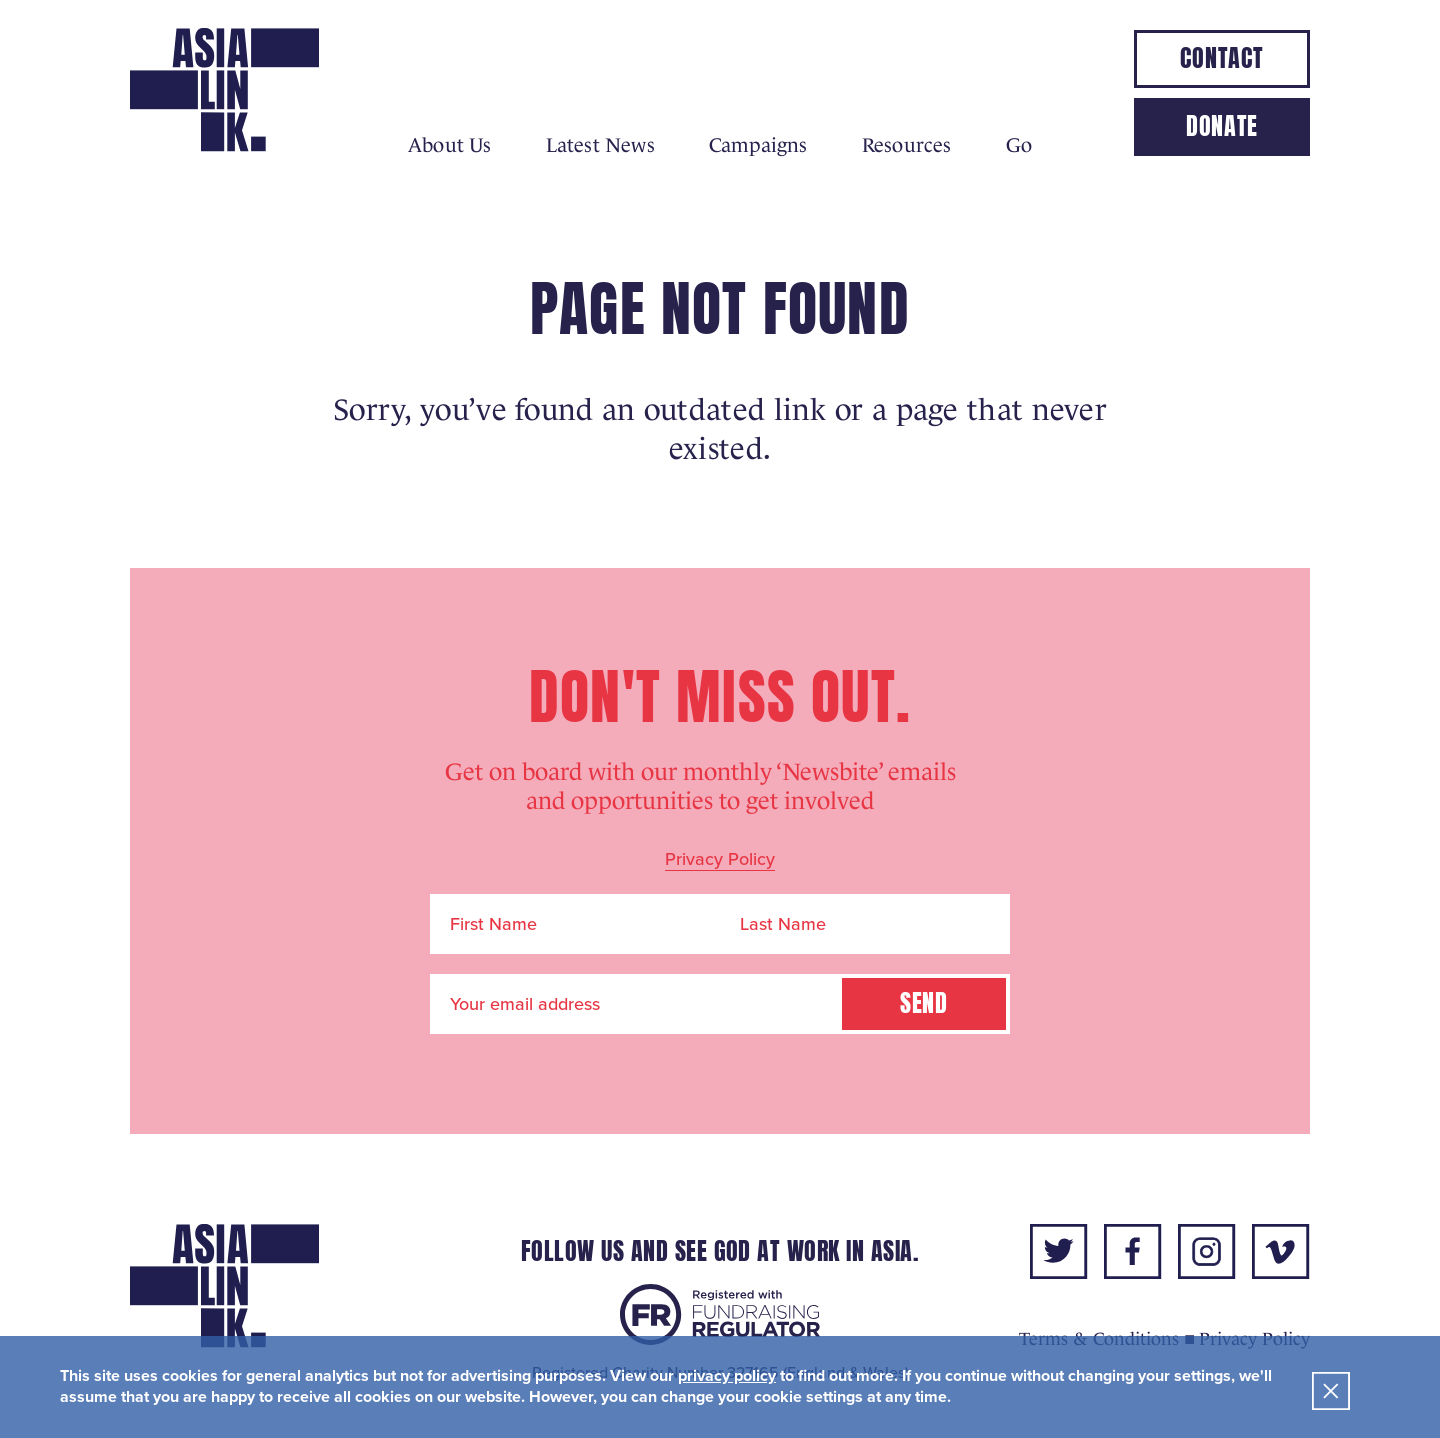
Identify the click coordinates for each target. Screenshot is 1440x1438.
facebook (1133, 1252)
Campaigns (758, 145)
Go (1019, 145)
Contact (1221, 58)
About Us (450, 145)
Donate (1222, 126)
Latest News (600, 145)
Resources (907, 145)
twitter (1059, 1252)
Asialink (224, 90)
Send (924, 1003)
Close (1331, 1391)
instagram (1207, 1252)
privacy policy (727, 1376)
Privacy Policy (720, 859)
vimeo (1281, 1252)
